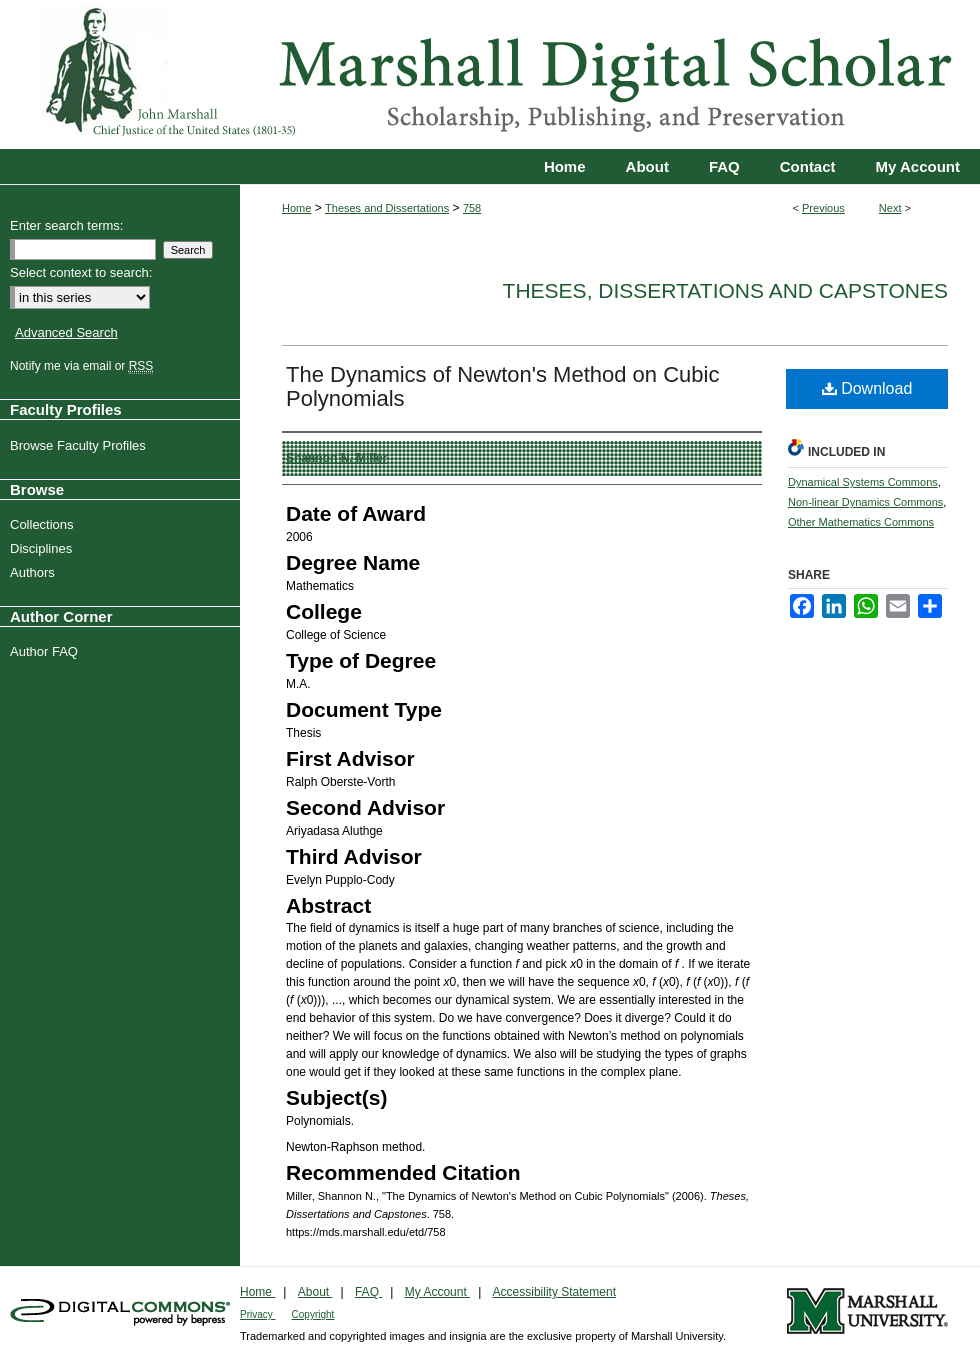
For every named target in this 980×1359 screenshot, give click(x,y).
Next (890, 208)
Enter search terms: (66, 225)
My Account (437, 1292)
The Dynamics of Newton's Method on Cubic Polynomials (502, 386)
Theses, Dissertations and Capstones (725, 290)
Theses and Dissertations (387, 208)
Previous (823, 208)
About (315, 1292)
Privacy (258, 1314)
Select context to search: (81, 272)
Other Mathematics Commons (861, 522)
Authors (35, 572)
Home (296, 208)
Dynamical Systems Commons (863, 482)
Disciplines (43, 548)
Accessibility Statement (554, 1292)
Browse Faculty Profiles (80, 445)
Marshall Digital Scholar (490, 74)
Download (867, 388)
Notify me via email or (84, 366)
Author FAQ (46, 651)
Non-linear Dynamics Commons (865, 502)
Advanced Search (66, 332)
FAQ (368, 1292)
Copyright (313, 1314)
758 (472, 208)
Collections (44, 524)
